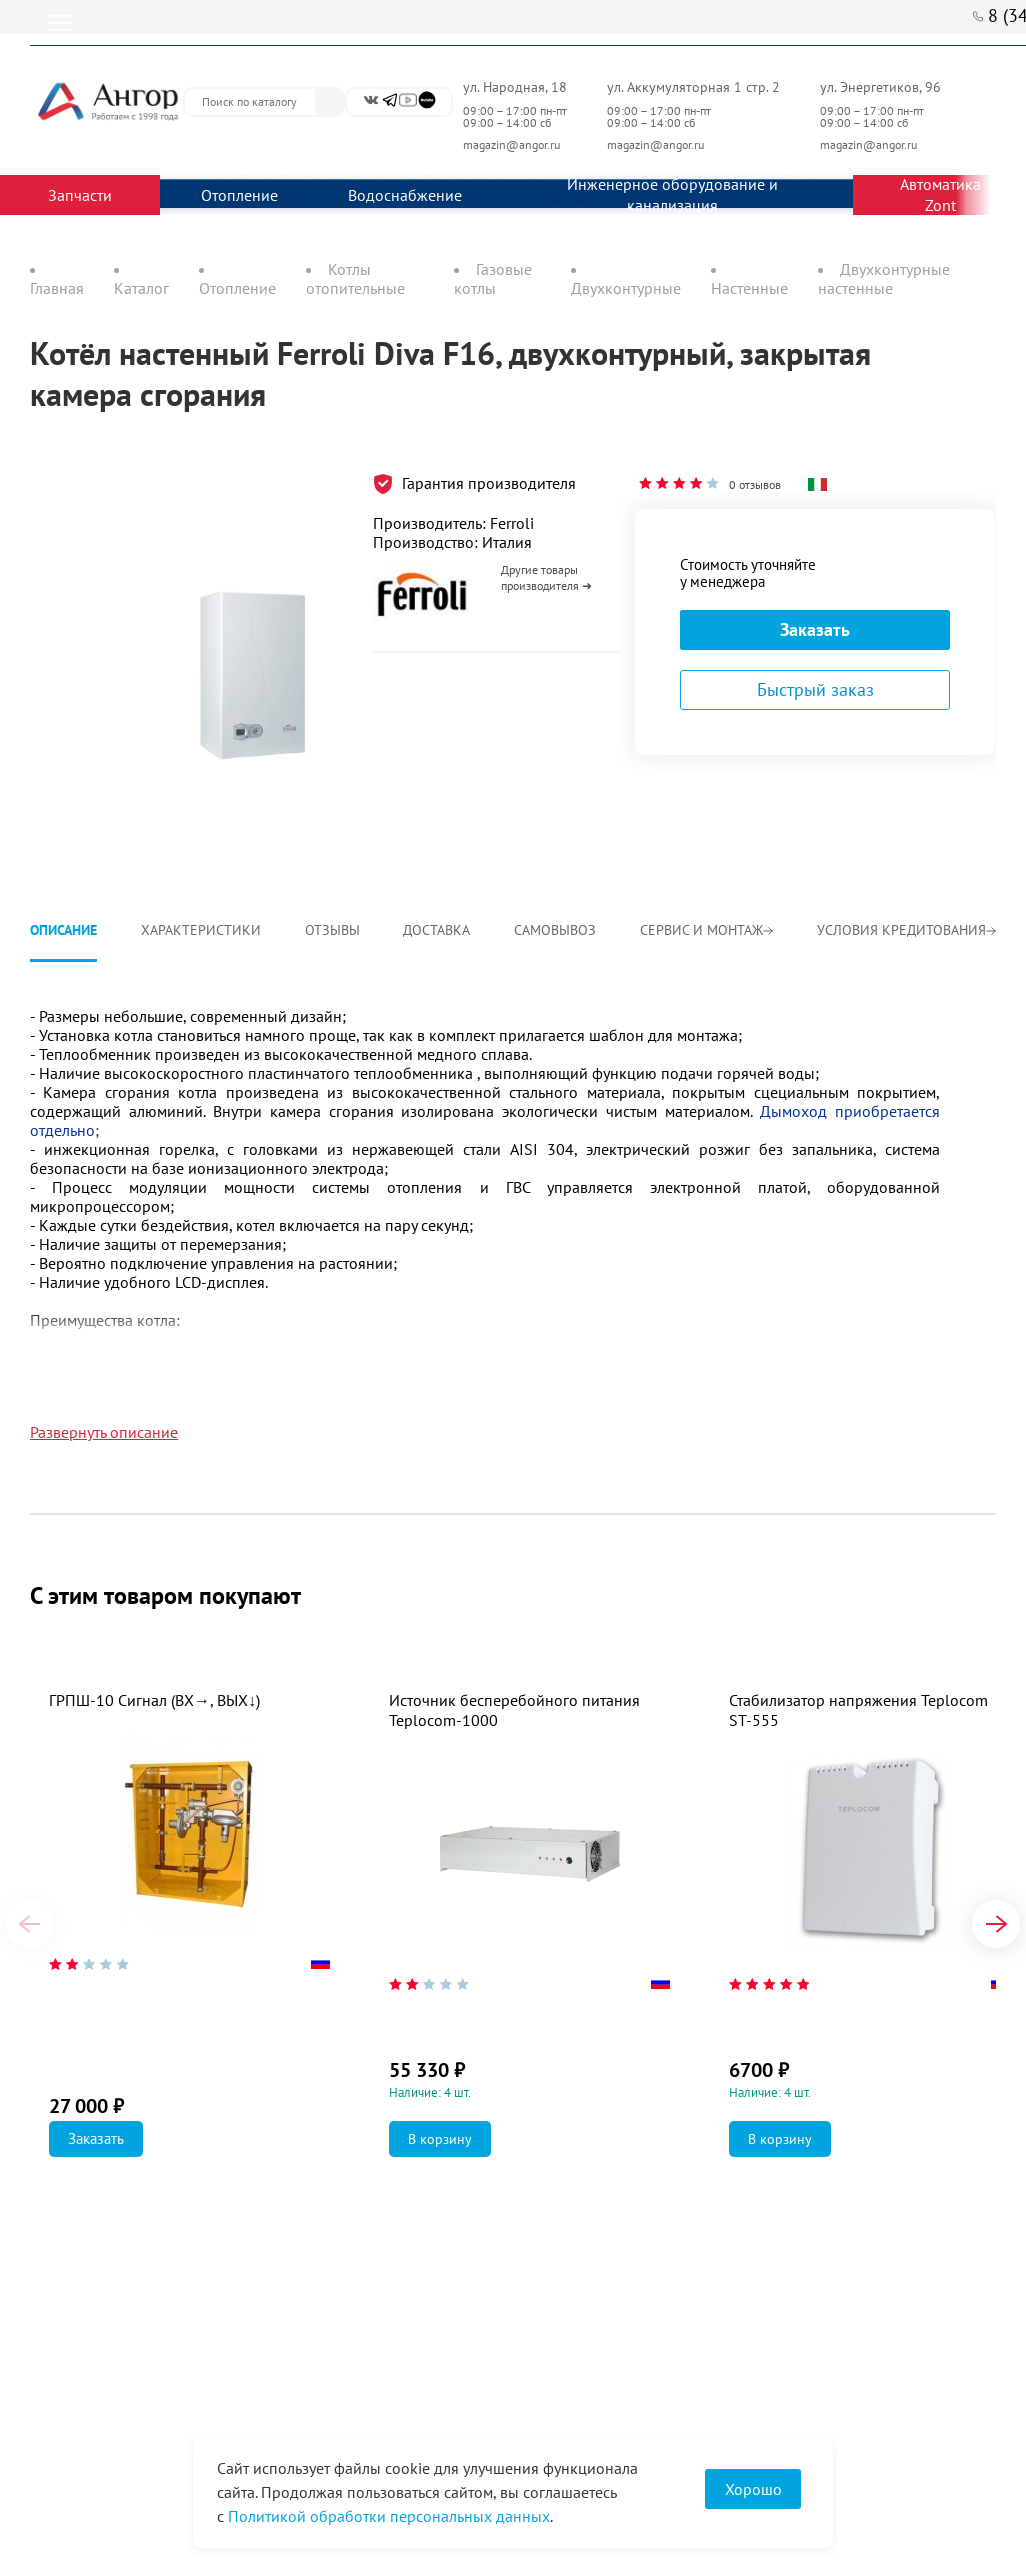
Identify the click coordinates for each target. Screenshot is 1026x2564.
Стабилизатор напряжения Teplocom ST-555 (858, 1710)
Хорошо (753, 2489)
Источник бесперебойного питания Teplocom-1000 (514, 1710)
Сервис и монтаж (706, 930)
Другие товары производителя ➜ (546, 577)
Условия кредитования (906, 930)
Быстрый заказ (815, 689)
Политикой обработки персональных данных (389, 2516)
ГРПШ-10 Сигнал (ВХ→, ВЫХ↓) (154, 1700)
